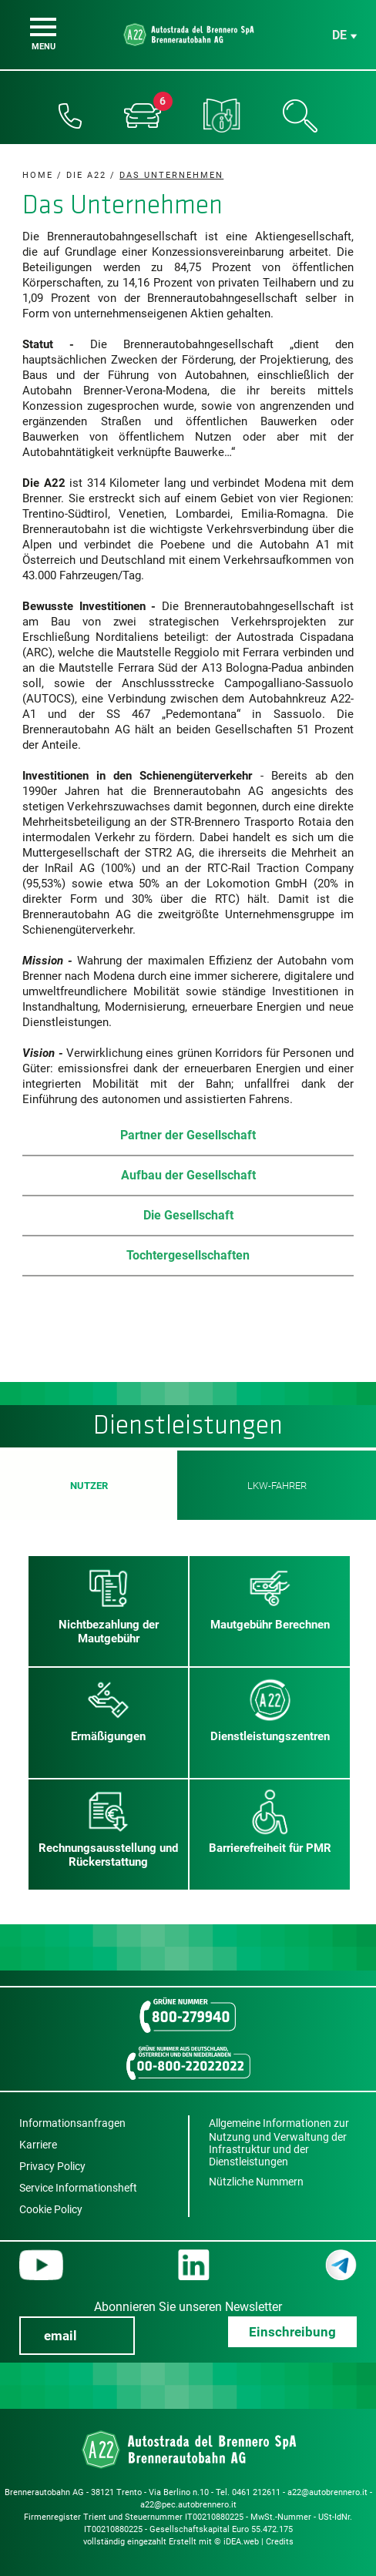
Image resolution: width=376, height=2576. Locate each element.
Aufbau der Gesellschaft (188, 1175)
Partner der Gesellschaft (188, 1135)
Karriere (38, 2144)
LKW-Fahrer (277, 1485)
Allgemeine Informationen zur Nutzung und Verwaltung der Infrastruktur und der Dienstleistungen (279, 2142)
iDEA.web (241, 2542)
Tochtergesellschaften (188, 1255)
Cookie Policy (50, 2209)
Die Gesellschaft (188, 1215)
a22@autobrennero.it (327, 2492)
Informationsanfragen (72, 2123)
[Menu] (43, 27)
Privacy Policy (52, 2166)
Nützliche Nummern (256, 2181)
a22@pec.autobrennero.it (188, 2505)
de (339, 35)
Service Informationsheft (78, 2188)
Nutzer (88, 1485)
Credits (280, 2542)
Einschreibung (292, 2332)
